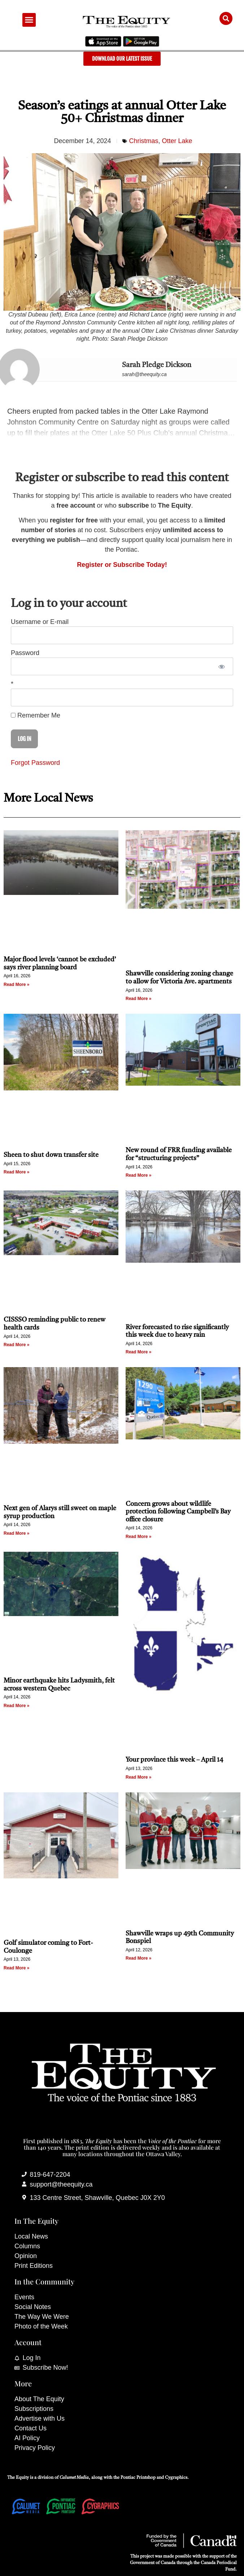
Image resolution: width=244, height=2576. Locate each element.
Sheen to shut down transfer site (51, 1155)
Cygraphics (176, 2478)
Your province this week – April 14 (174, 1760)
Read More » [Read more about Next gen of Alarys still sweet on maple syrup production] (16, 1533)
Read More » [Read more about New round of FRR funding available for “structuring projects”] (138, 1175)
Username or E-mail (40, 622)
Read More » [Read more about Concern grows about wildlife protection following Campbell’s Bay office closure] (138, 1536)
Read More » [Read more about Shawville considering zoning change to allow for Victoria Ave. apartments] (138, 998)
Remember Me (35, 715)
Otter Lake (177, 141)
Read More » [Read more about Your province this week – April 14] (138, 1777)
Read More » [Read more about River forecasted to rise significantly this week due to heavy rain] (138, 1351)
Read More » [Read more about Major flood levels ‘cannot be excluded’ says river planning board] (16, 984)
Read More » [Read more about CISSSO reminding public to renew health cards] (16, 1344)
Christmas (143, 141)
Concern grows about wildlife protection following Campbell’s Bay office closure (178, 1512)
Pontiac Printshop (138, 2478)
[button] (29, 20)
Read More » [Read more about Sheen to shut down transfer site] (16, 1172)
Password (25, 653)
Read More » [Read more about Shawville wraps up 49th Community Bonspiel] (138, 1958)
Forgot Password (35, 762)
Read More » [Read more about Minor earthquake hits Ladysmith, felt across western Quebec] (16, 1705)
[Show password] (221, 666)
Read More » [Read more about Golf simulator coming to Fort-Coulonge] (16, 1967)
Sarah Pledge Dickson (156, 365)
